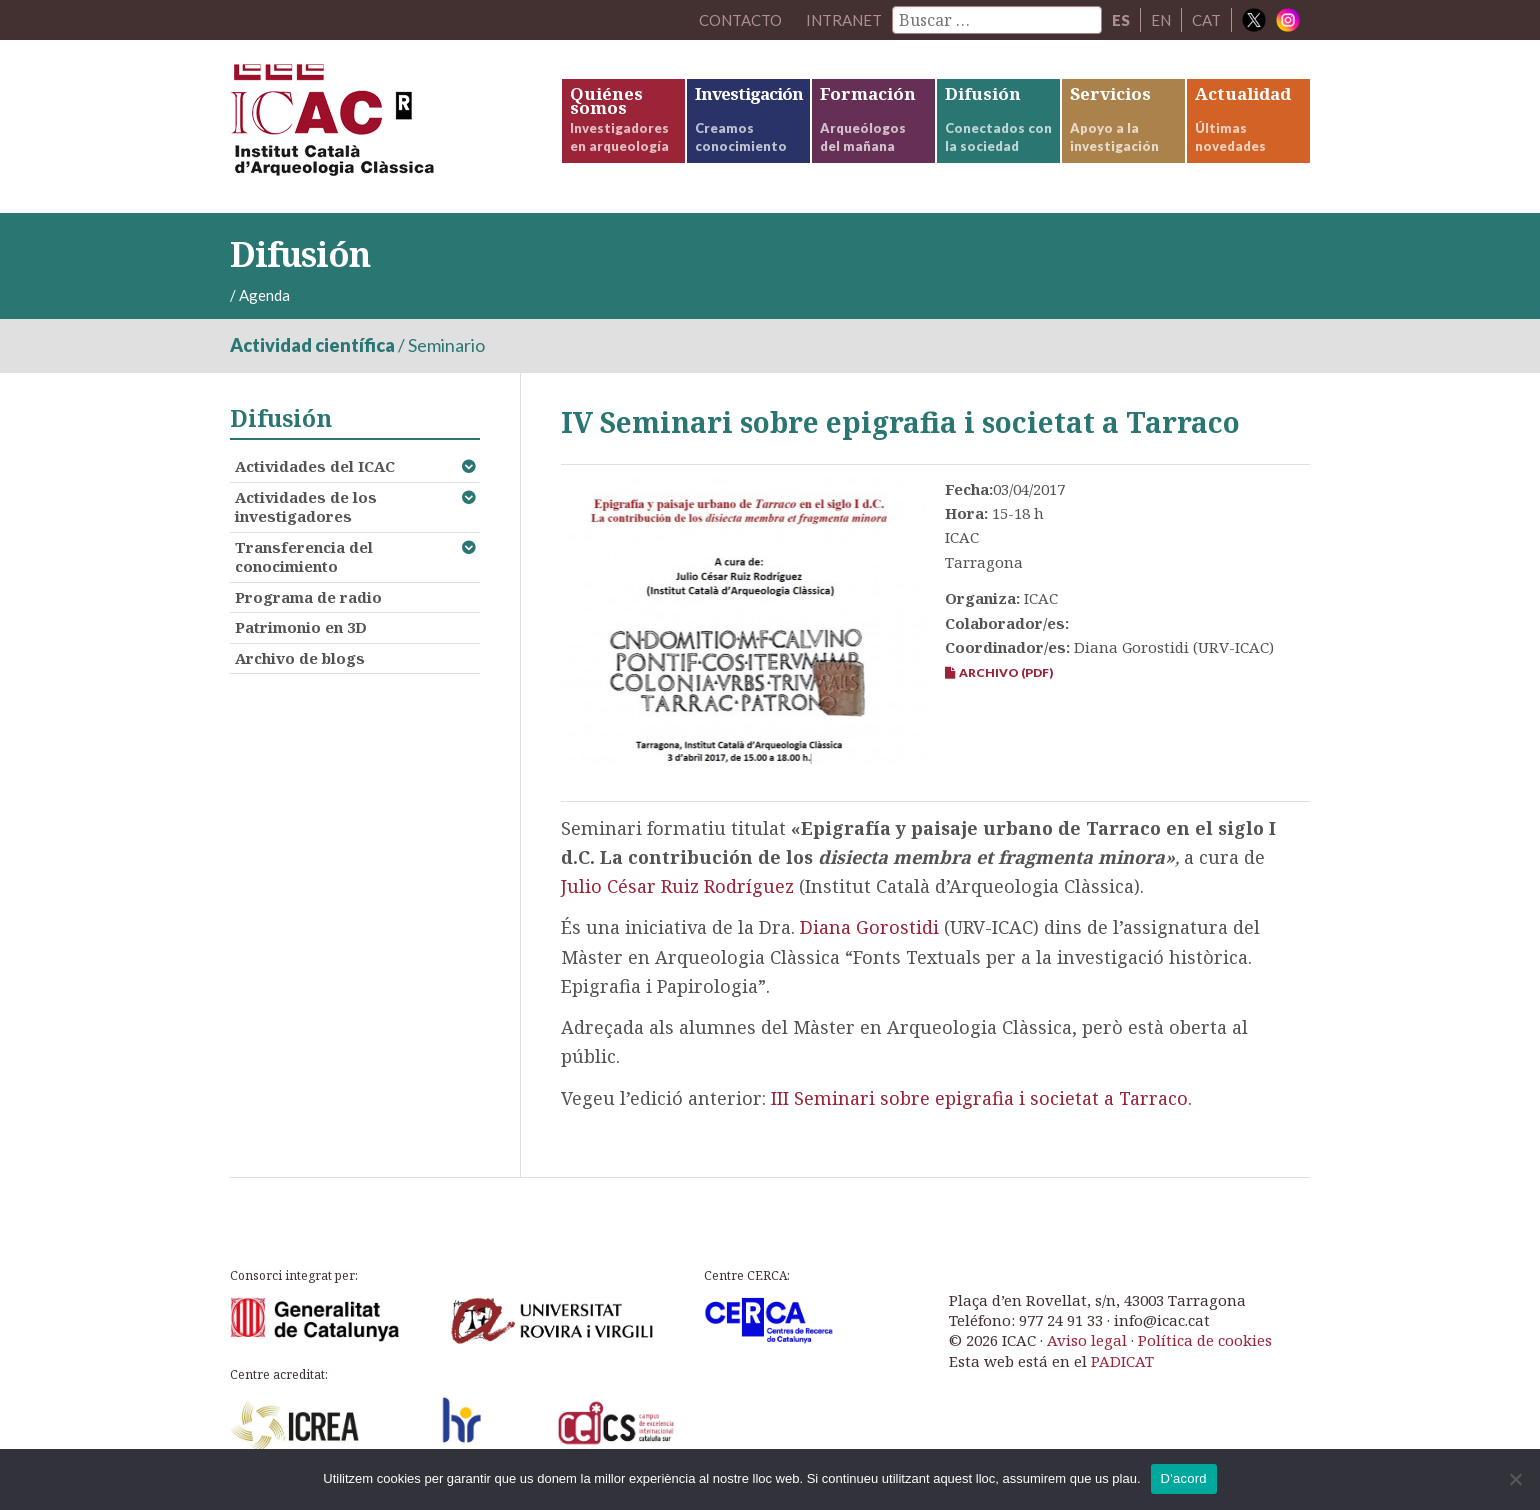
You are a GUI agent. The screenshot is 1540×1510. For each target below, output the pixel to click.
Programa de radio (308, 597)
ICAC (380, 126)
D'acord (1184, 1478)
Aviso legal (1087, 1340)
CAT (1206, 20)
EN (1161, 20)
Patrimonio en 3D (301, 627)
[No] (1515, 1479)
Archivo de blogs (300, 658)
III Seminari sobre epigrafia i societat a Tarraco (979, 1098)
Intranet (844, 20)
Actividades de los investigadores (306, 507)
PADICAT (1122, 1361)
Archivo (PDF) (999, 672)
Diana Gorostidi (869, 927)
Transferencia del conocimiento (304, 557)
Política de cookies (1205, 1340)
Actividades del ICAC (315, 466)
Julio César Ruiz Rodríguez (677, 886)
